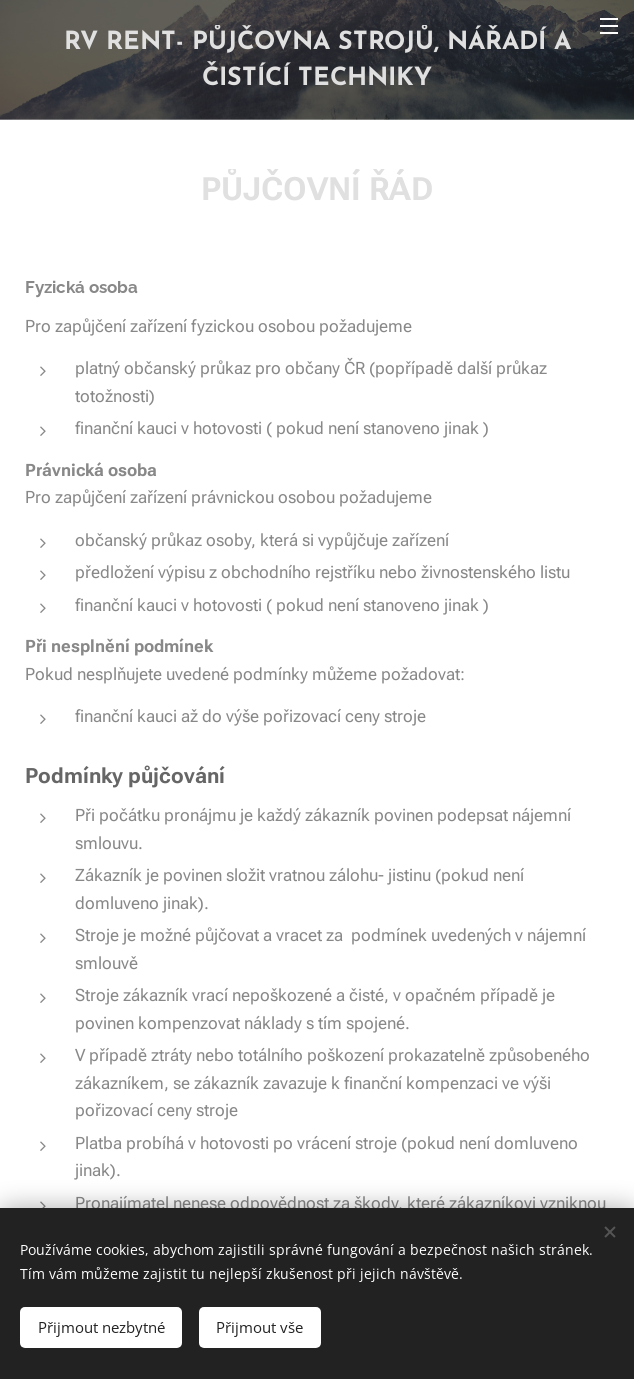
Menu (609, 26)
